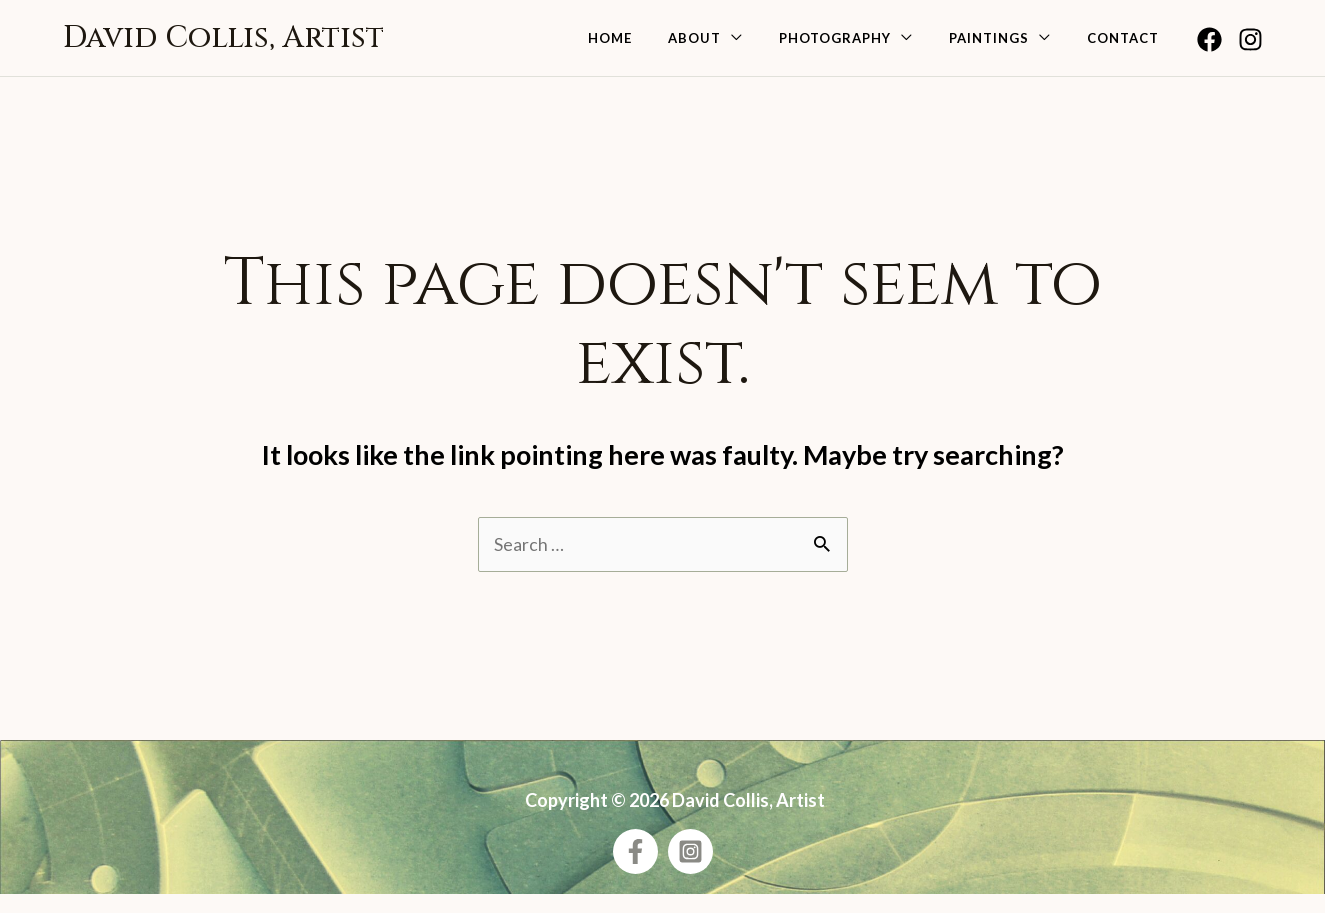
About (736, 47)
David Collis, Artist (223, 47)
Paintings (1007, 47)
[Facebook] (1209, 48)
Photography (865, 47)
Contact (1129, 47)
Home (664, 47)
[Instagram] (1250, 48)
